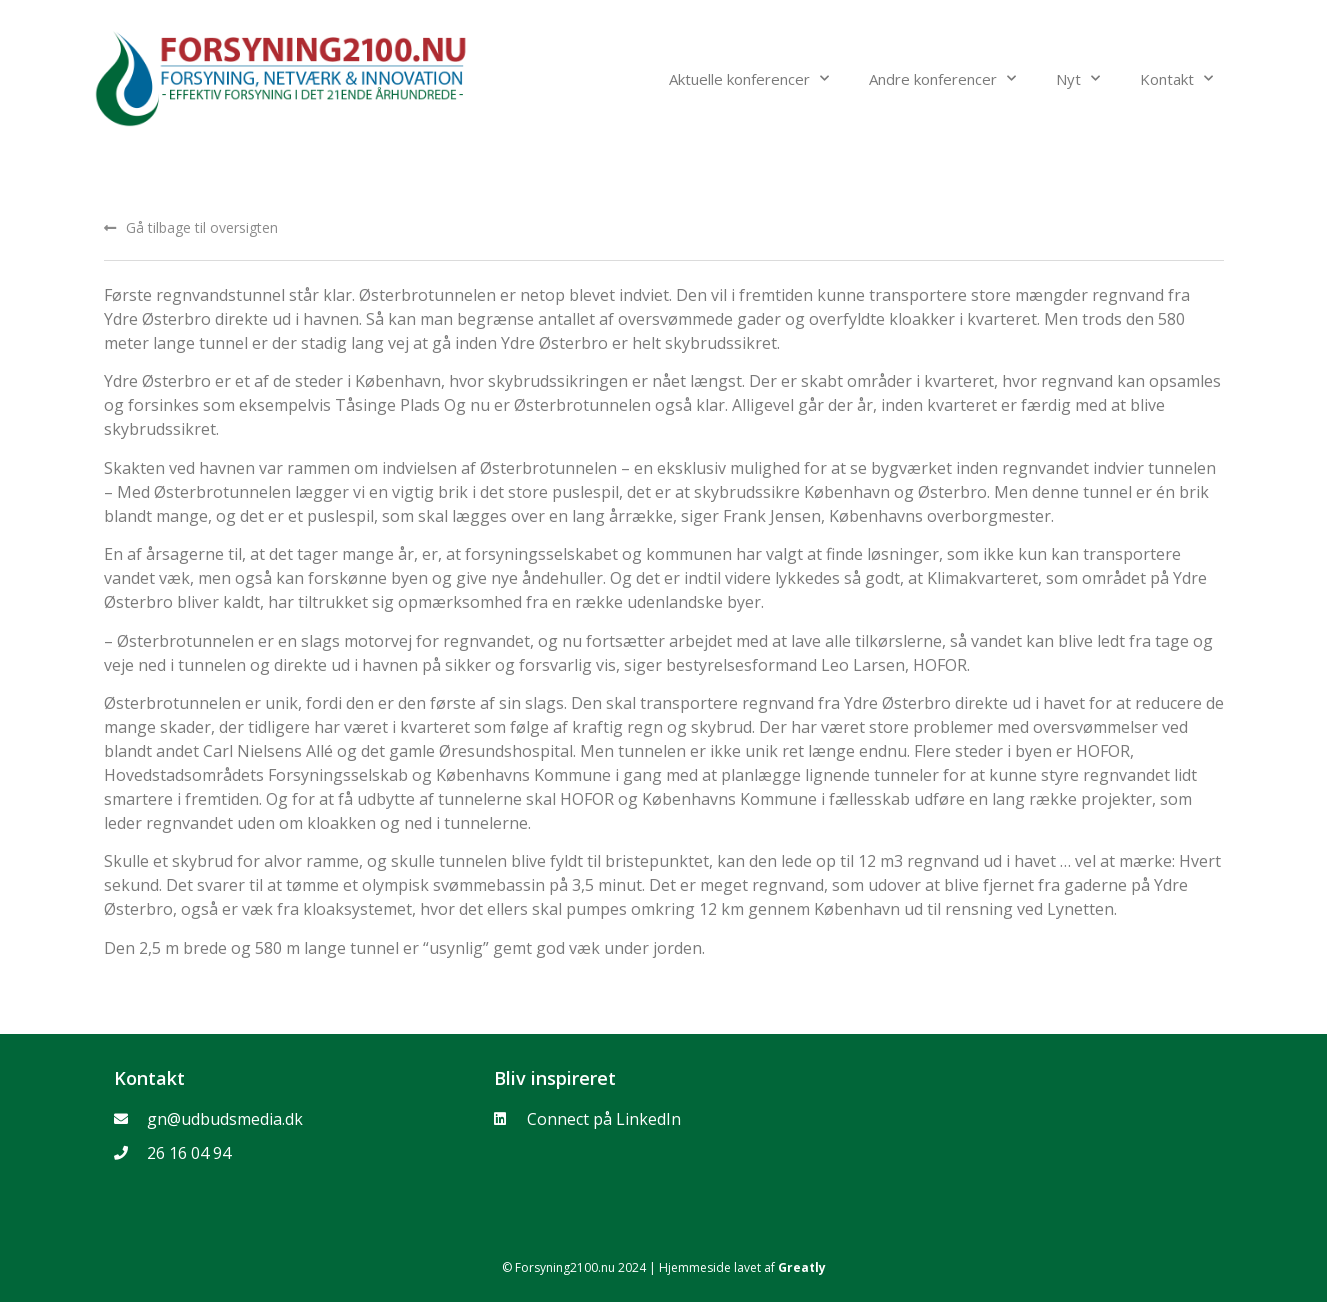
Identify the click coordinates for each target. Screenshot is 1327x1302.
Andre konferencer (942, 78)
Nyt (1078, 78)
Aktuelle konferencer (749, 78)
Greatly (802, 1267)
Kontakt (1176, 78)
